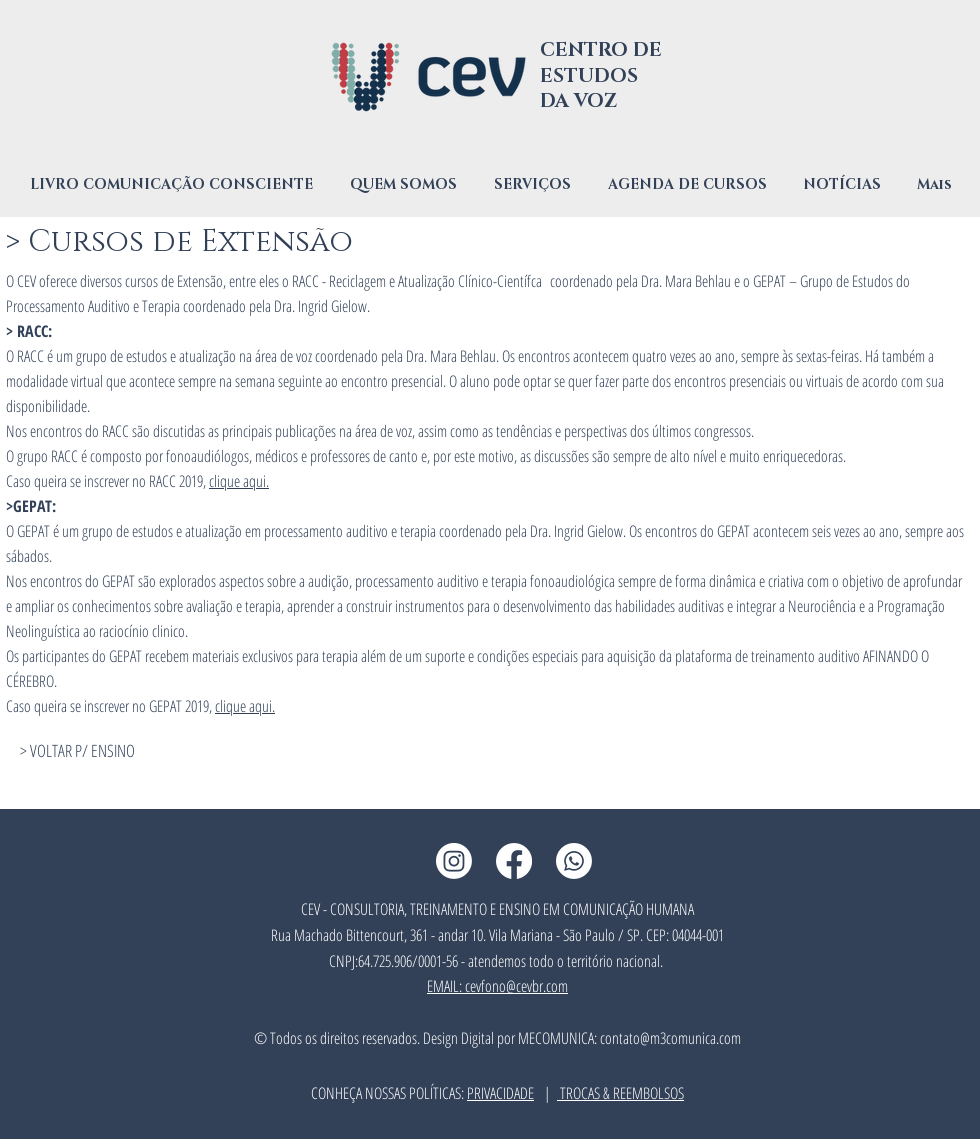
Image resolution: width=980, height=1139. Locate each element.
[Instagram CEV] (454, 861)
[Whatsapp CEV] (574, 861)
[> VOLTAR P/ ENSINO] (77, 751)
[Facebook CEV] (514, 861)
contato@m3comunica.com (670, 1038)
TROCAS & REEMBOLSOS (620, 1093)
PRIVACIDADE (500, 1093)
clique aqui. (239, 481)
